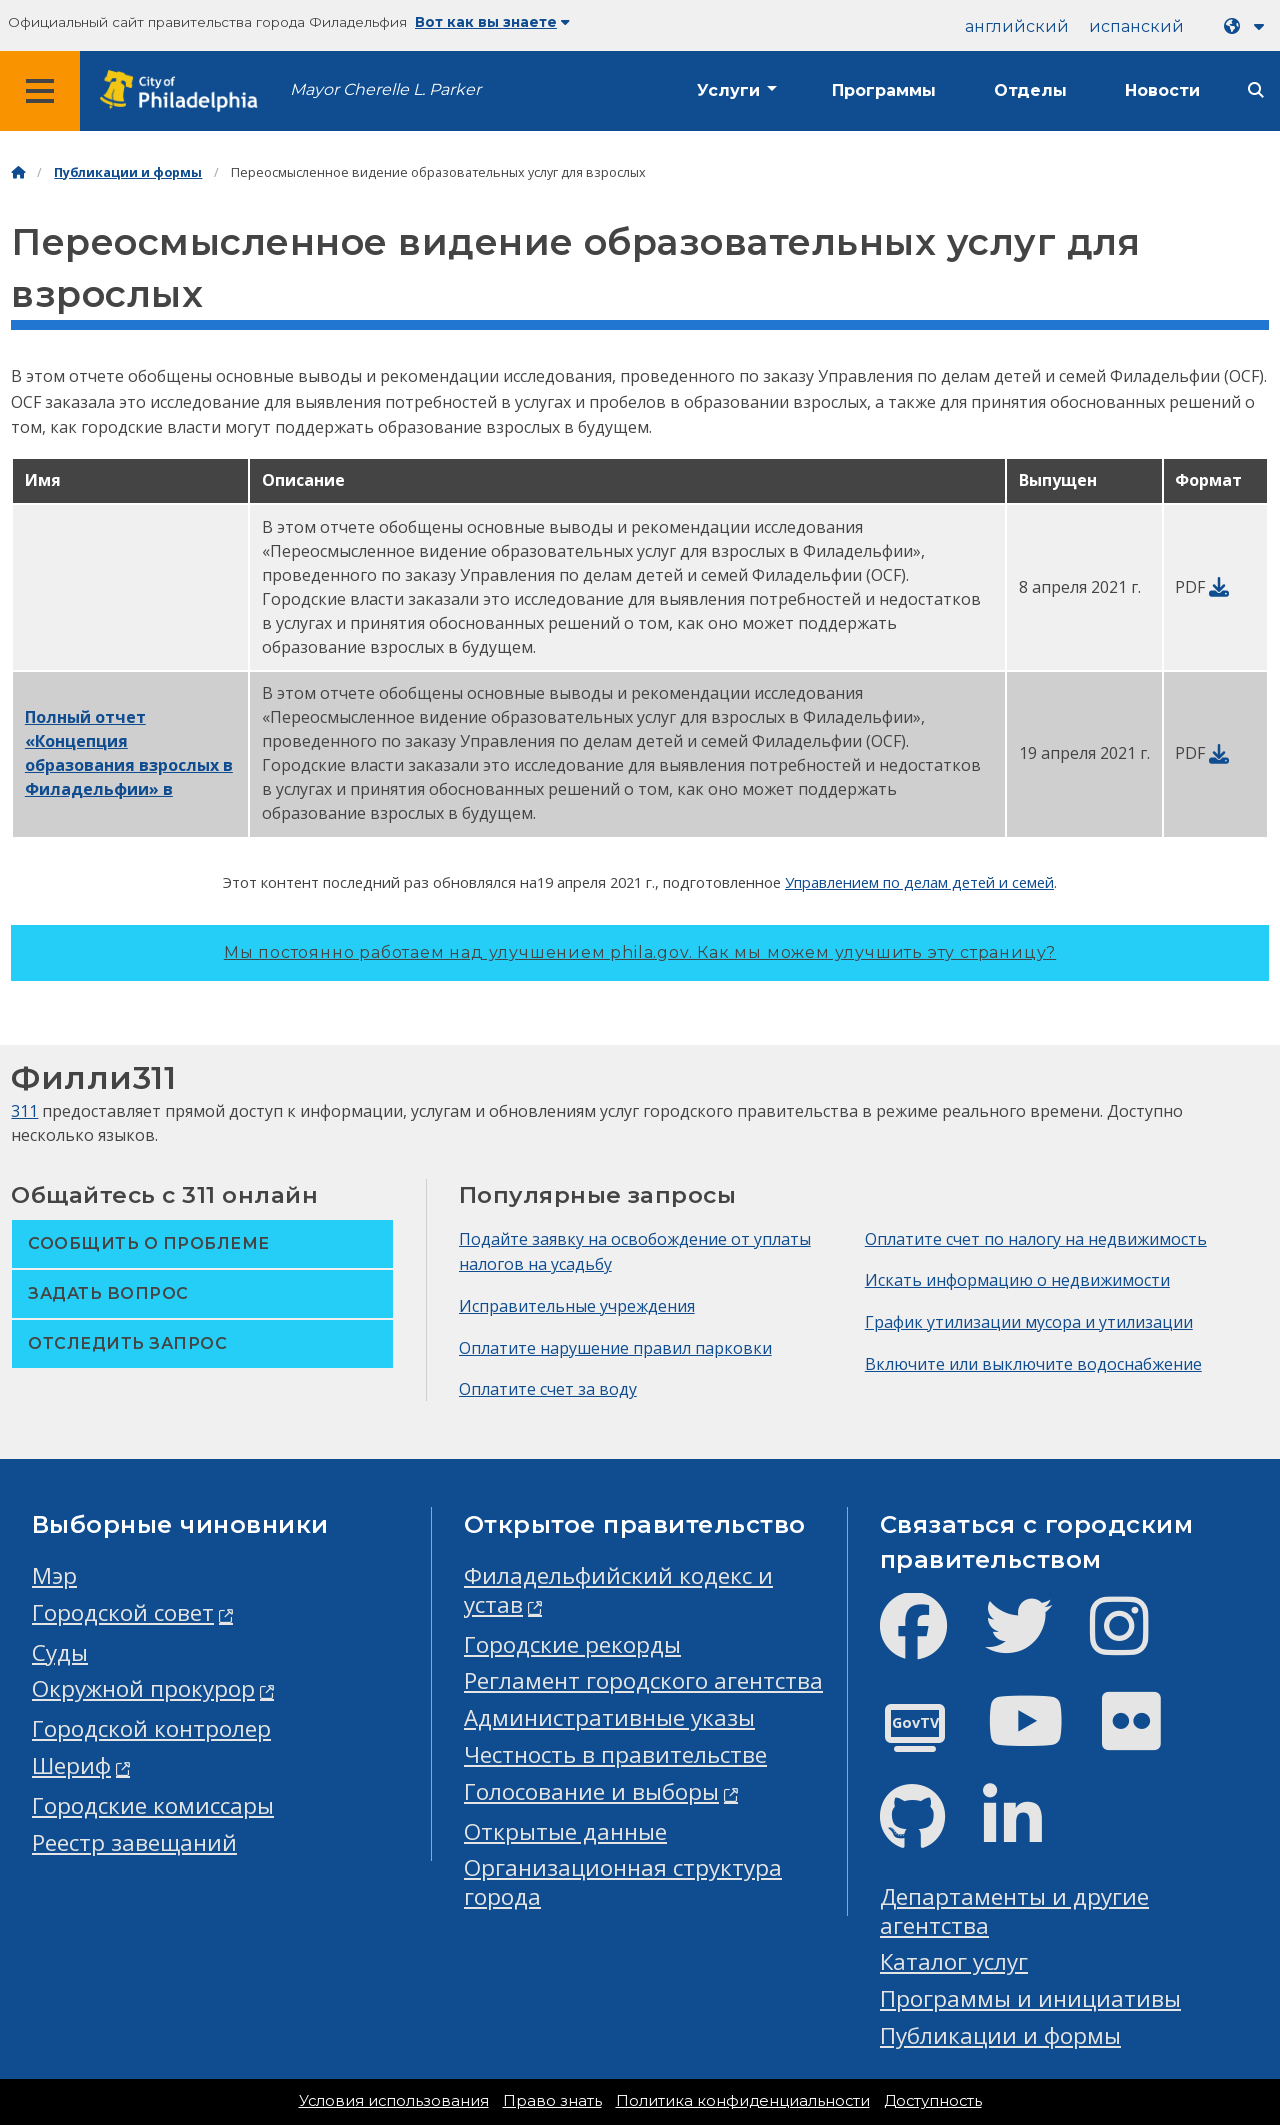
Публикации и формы (128, 172)
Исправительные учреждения (577, 1306)
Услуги (728, 90)
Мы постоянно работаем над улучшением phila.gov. (640, 952)
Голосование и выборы (591, 1791)
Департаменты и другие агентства (1014, 1911)
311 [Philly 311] (24, 1111)
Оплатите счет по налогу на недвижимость (1036, 1239)
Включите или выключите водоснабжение (1033, 1364)
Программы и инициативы (1030, 1998)
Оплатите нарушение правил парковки (615, 1348)
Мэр (54, 1575)
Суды (60, 1652)
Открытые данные (565, 1831)
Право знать (552, 2101)
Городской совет (123, 1612)
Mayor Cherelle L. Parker (385, 89)
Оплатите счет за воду (548, 1389)
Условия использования (394, 2101)
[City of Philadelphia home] (185, 91)
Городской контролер (151, 1728)
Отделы (1030, 90)
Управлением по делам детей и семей (919, 882)
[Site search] (1256, 90)
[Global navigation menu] (40, 91)
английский (1017, 26)
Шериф (71, 1765)
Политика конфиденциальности (743, 2101)
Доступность (933, 2101)
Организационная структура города (623, 1882)
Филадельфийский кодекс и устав (618, 1590)
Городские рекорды (572, 1644)
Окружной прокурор (143, 1688)
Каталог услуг (954, 1961)
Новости (1162, 90)
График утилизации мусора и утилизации (1029, 1322)
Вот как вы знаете (492, 22)
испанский (1136, 26)
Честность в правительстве (615, 1754)
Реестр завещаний (134, 1842)
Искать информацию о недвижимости (1017, 1280)
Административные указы (609, 1717)
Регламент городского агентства (643, 1680)
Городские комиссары (153, 1805)
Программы (884, 90)
